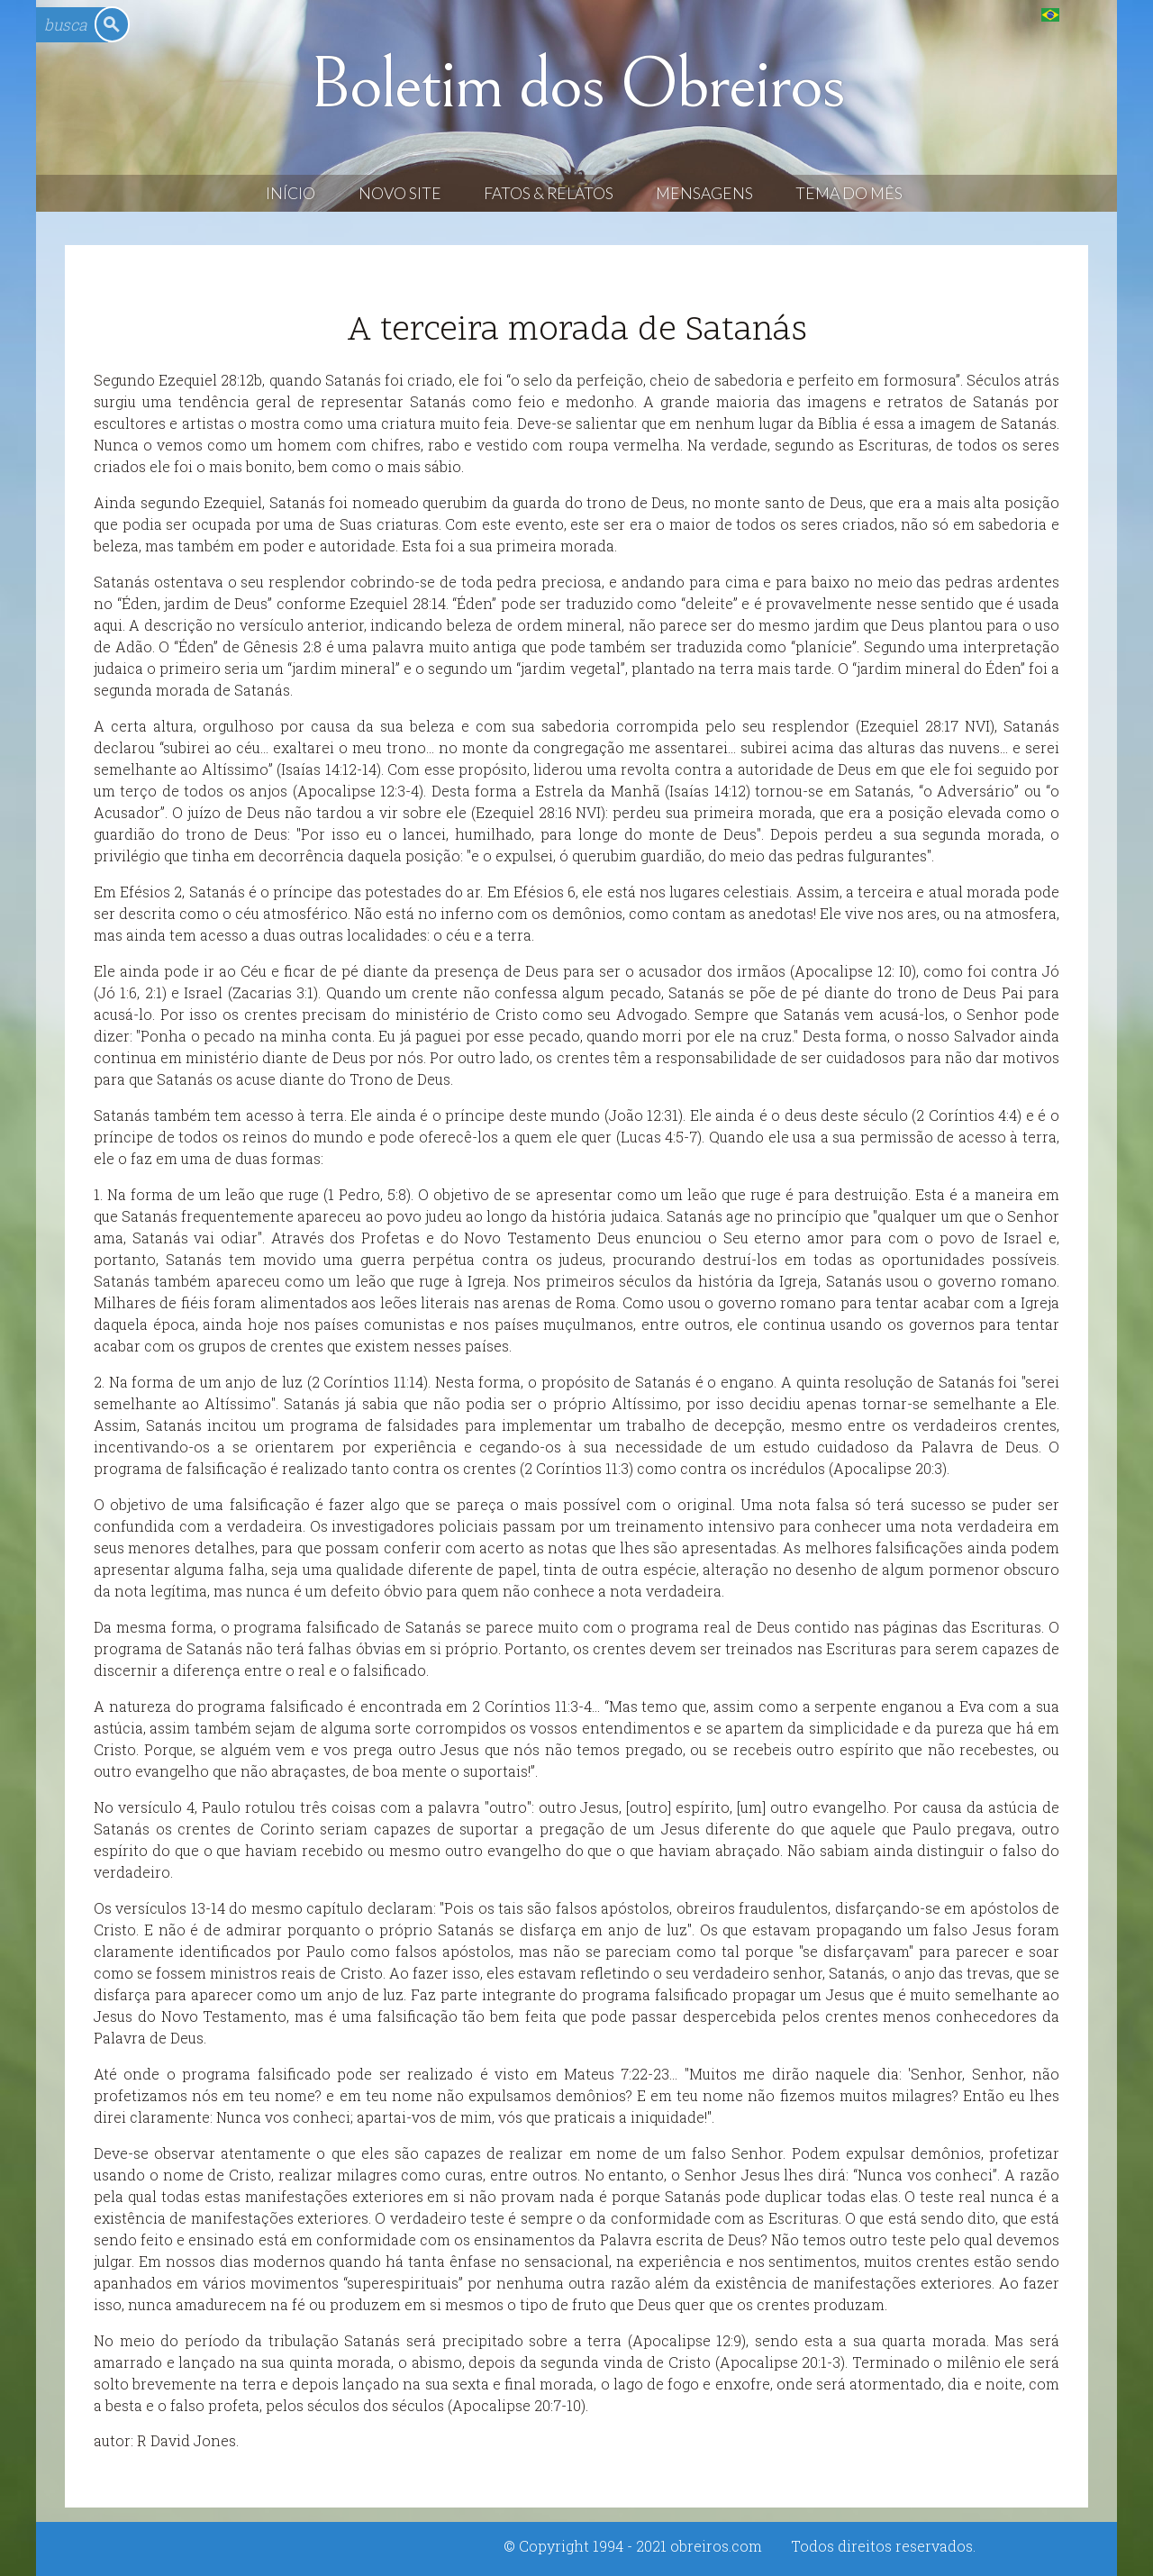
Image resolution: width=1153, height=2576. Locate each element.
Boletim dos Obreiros (576, 84)
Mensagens (704, 193)
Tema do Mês (849, 193)
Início (290, 193)
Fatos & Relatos (548, 193)
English (1086, 14)
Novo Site (400, 193)
